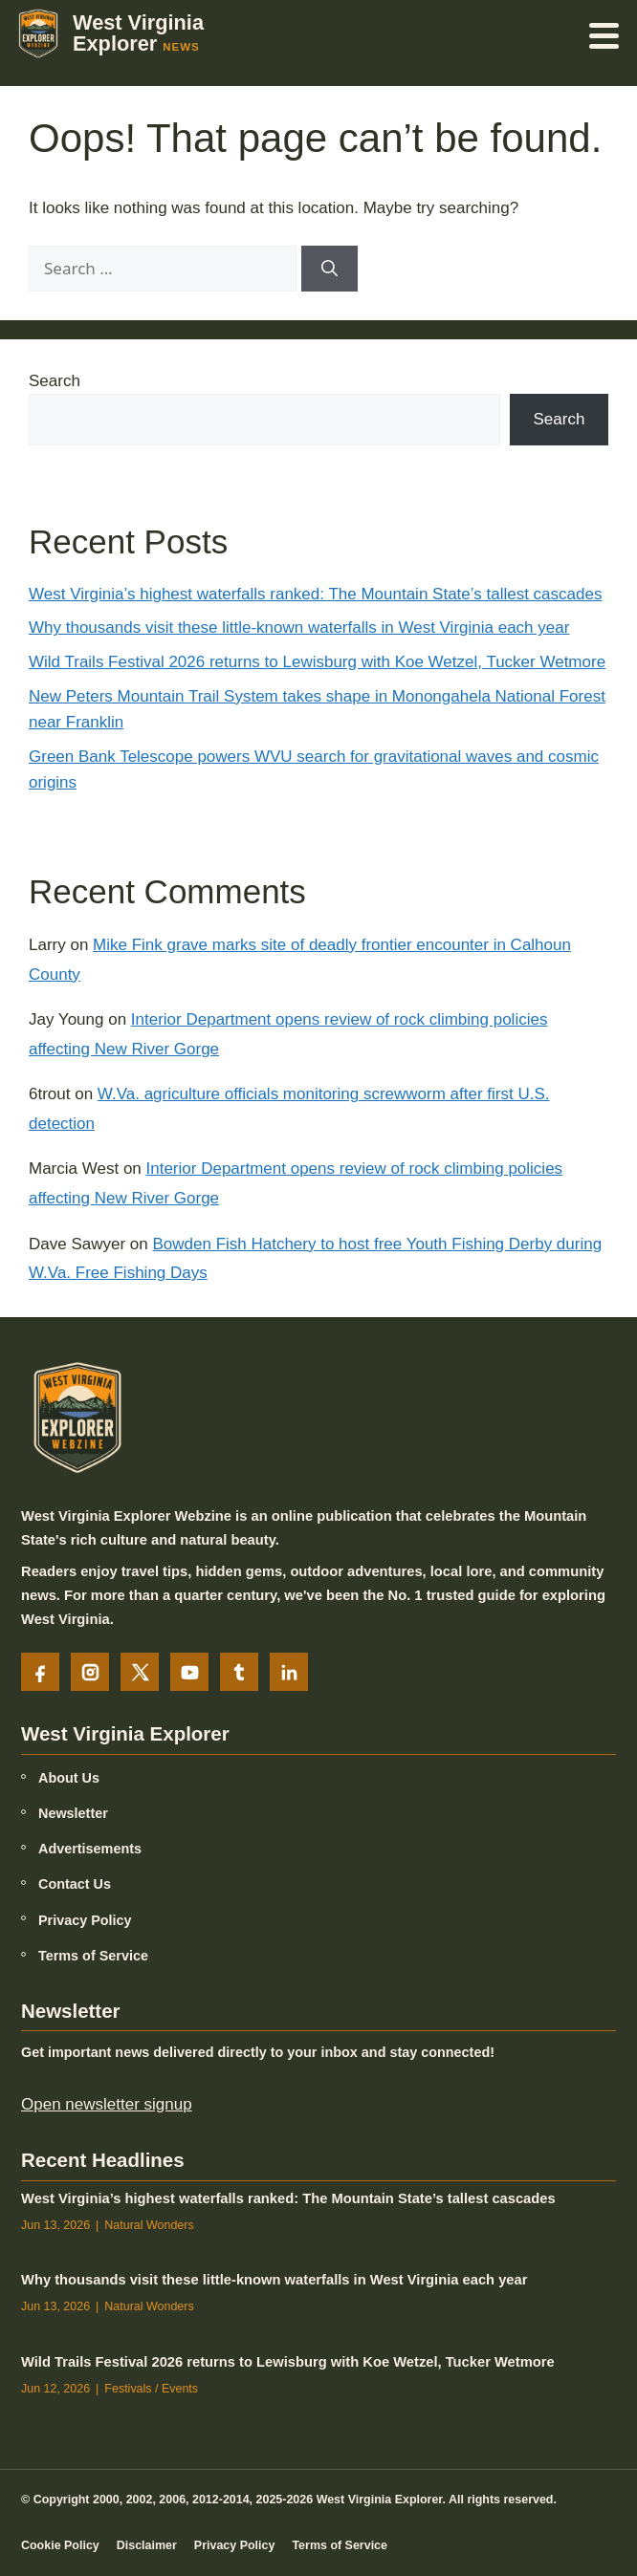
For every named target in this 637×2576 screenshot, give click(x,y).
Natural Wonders (148, 2224)
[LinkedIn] (289, 1672)
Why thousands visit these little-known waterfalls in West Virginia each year (299, 627)
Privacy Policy (85, 1919)
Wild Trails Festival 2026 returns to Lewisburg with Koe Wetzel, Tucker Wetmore (317, 662)
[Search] (329, 269)
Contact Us (74, 1884)
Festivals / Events (151, 2388)
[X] (140, 1672)
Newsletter (73, 1813)
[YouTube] (189, 1672)
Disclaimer (147, 2544)
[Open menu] (604, 33)
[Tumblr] (239, 1672)
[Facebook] (40, 1672)
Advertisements (90, 1848)
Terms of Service (93, 1955)
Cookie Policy (60, 2544)
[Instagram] (90, 1672)
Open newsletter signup (106, 2104)
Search (54, 381)
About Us (68, 1778)
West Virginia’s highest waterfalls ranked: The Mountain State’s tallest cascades (315, 594)
